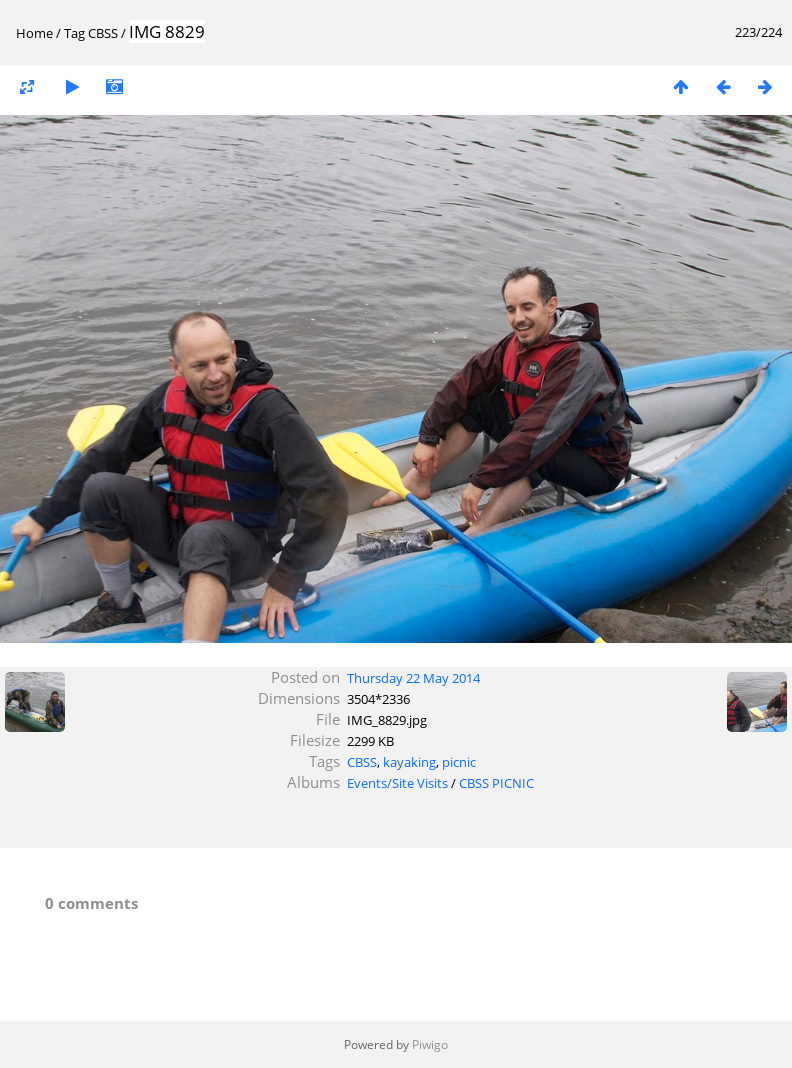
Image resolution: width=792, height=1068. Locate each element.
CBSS (103, 33)
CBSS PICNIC (496, 783)
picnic (459, 762)
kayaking (409, 762)
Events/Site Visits (397, 783)
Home (34, 33)
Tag (74, 33)
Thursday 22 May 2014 (413, 678)
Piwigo (430, 1044)
